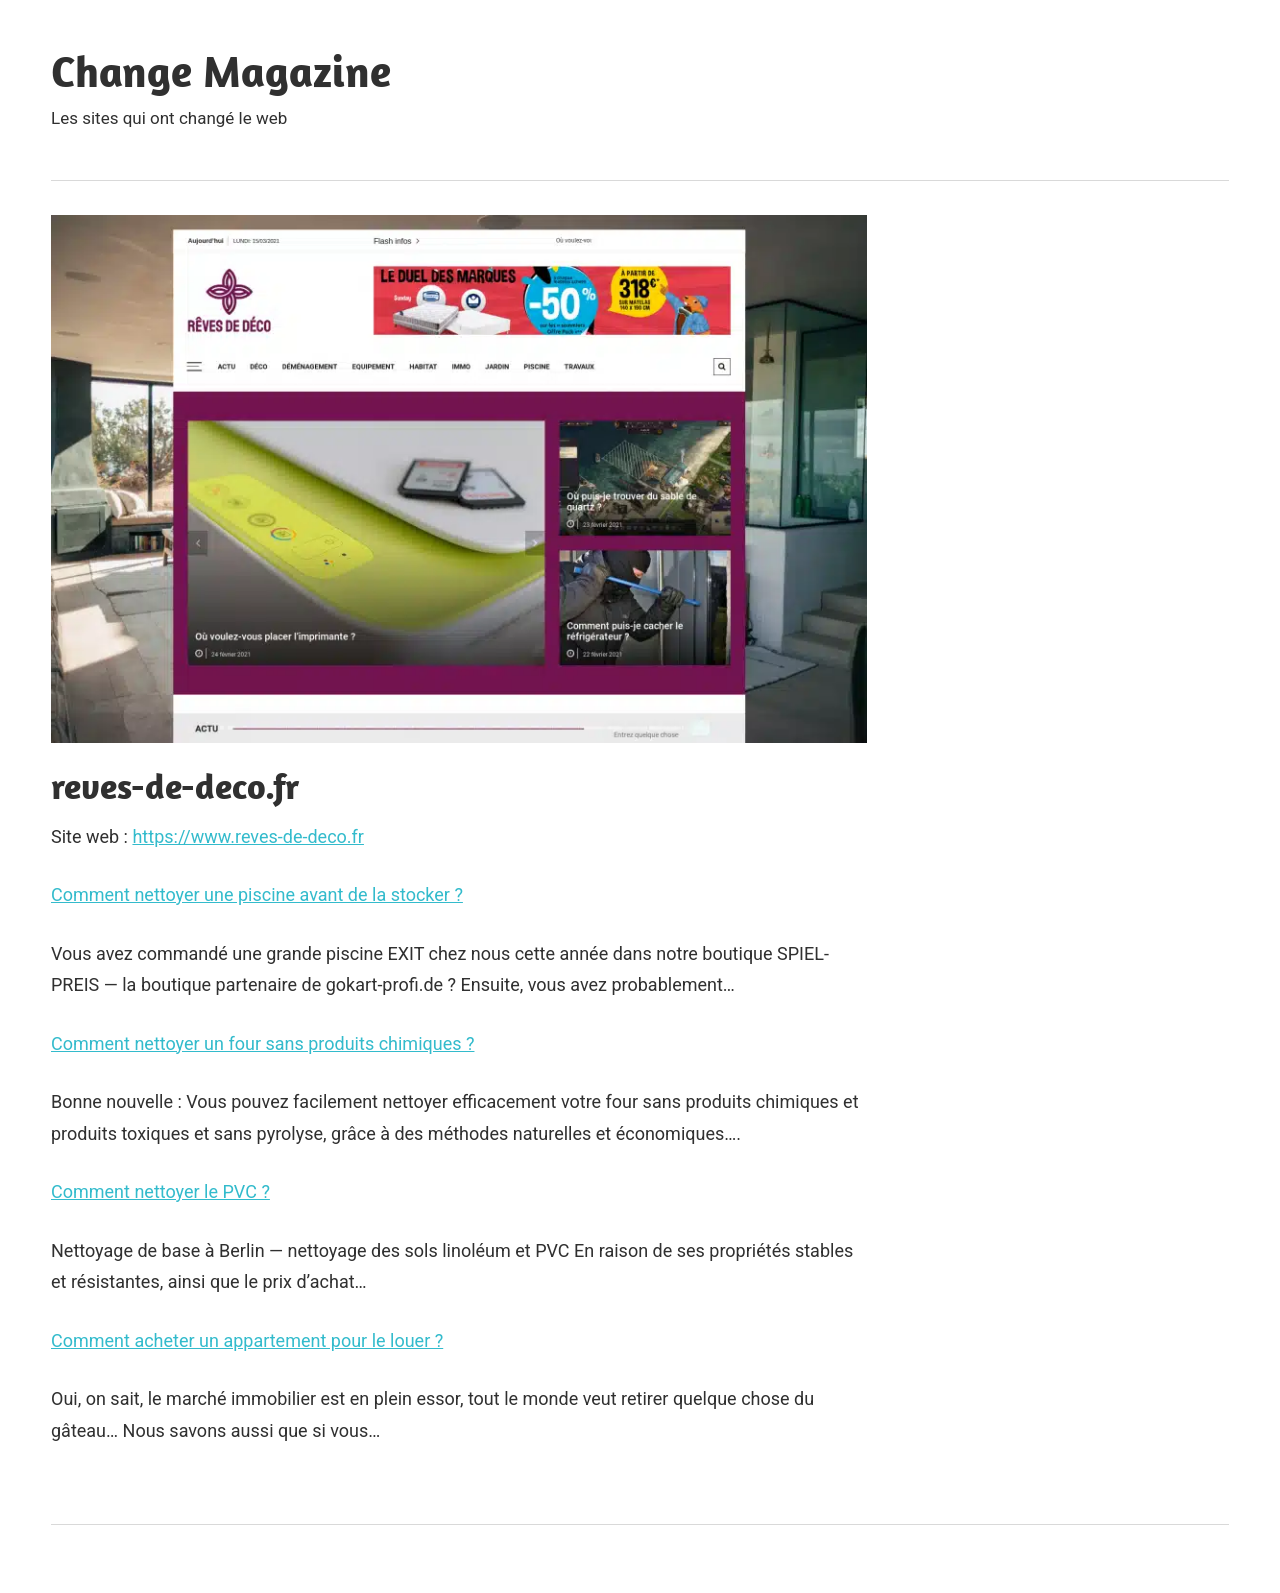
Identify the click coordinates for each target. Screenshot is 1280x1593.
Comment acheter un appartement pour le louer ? (247, 1340)
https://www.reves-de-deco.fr (248, 836)
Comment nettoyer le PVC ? (160, 1191)
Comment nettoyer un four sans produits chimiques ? (262, 1043)
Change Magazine (221, 71)
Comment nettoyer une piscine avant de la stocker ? (257, 894)
